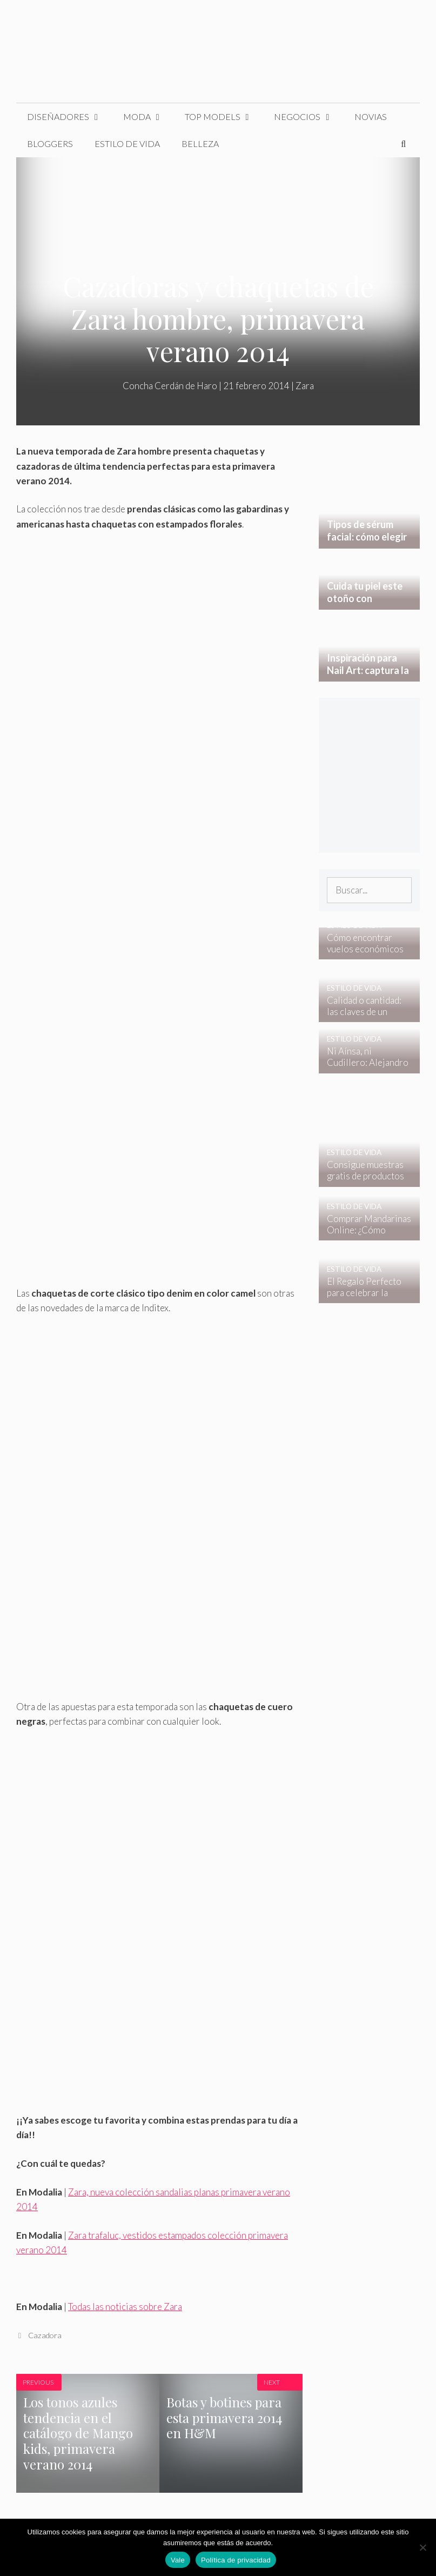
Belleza (200, 143)
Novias (370, 116)
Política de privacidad (236, 2560)
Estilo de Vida (127, 143)
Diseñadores (69, 116)
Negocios (309, 116)
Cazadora (45, 2335)
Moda (148, 116)
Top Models (224, 116)
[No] (422, 2547)
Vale (178, 2560)
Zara (305, 385)
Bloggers (50, 143)
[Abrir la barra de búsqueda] (403, 143)
